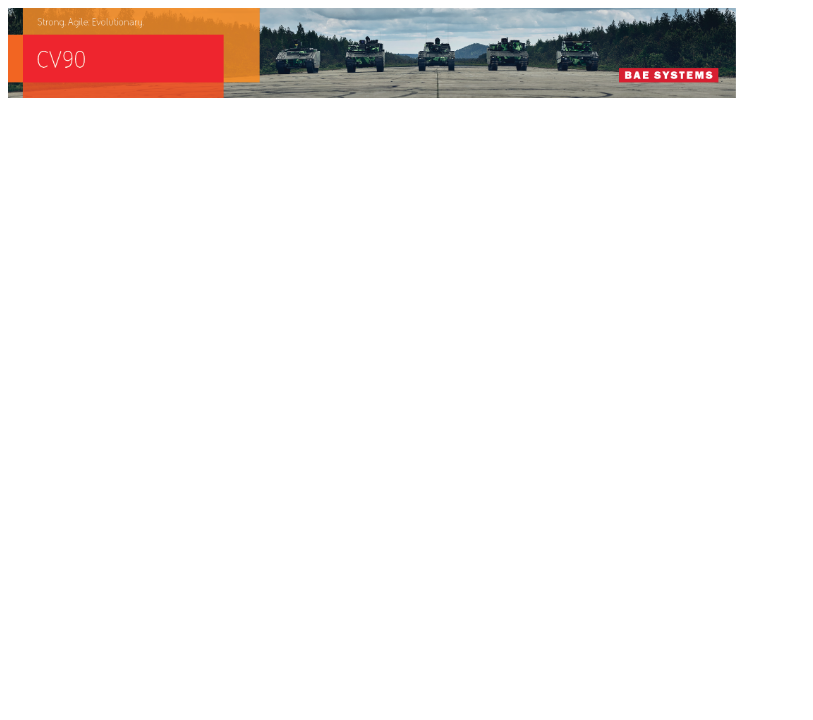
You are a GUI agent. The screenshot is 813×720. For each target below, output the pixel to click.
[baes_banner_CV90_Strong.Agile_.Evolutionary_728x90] (372, 92)
